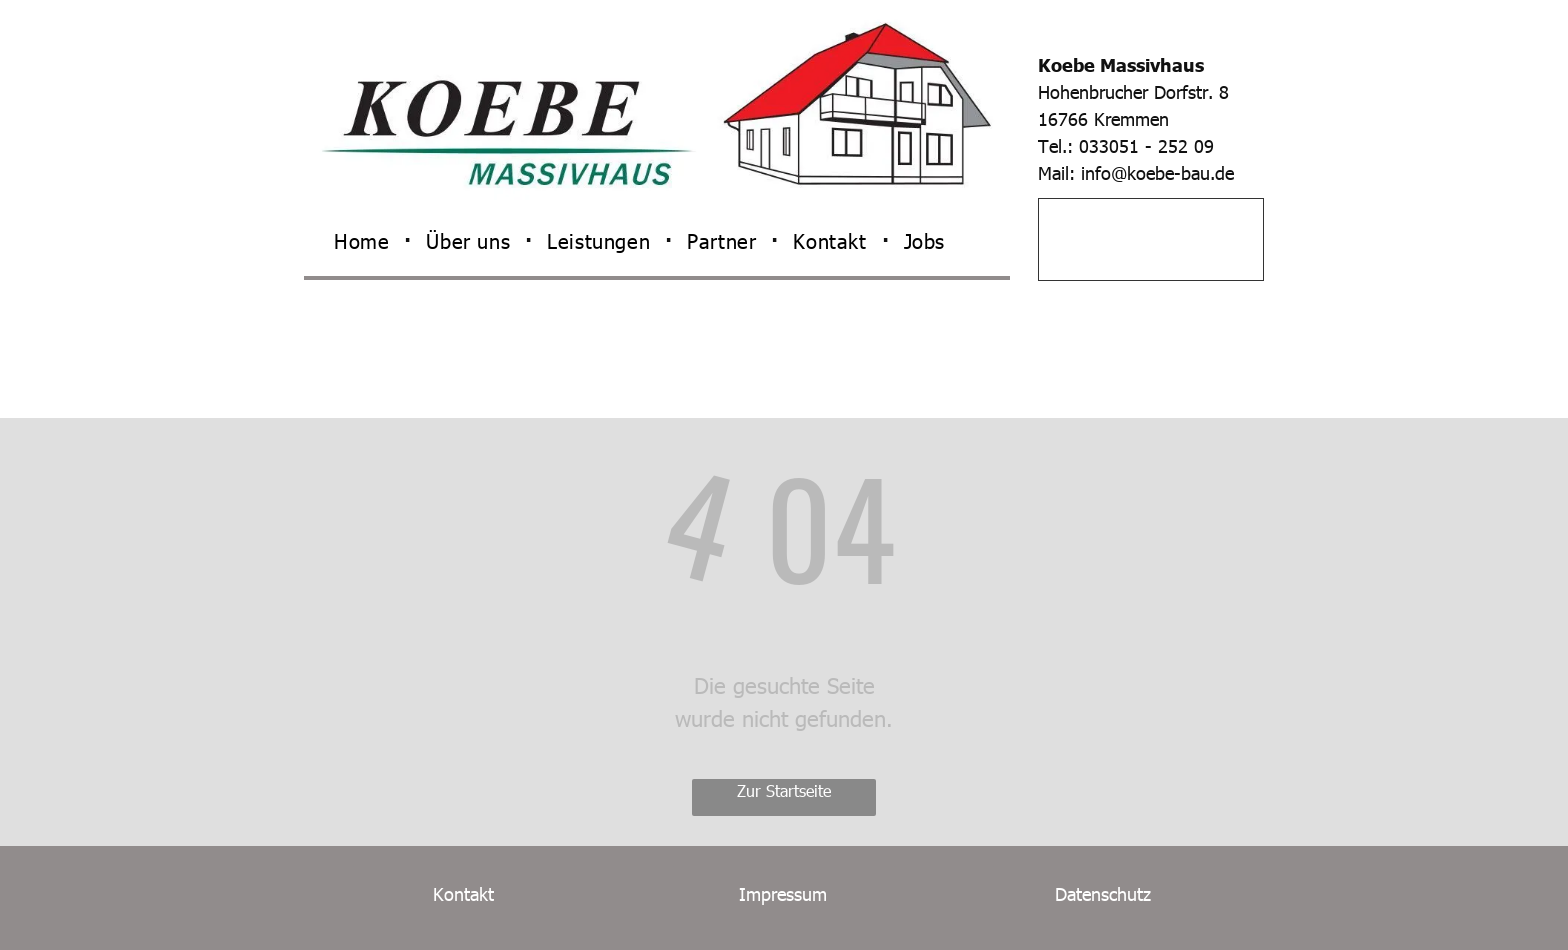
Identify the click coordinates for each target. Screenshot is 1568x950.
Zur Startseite (784, 790)
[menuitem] (365, 240)
